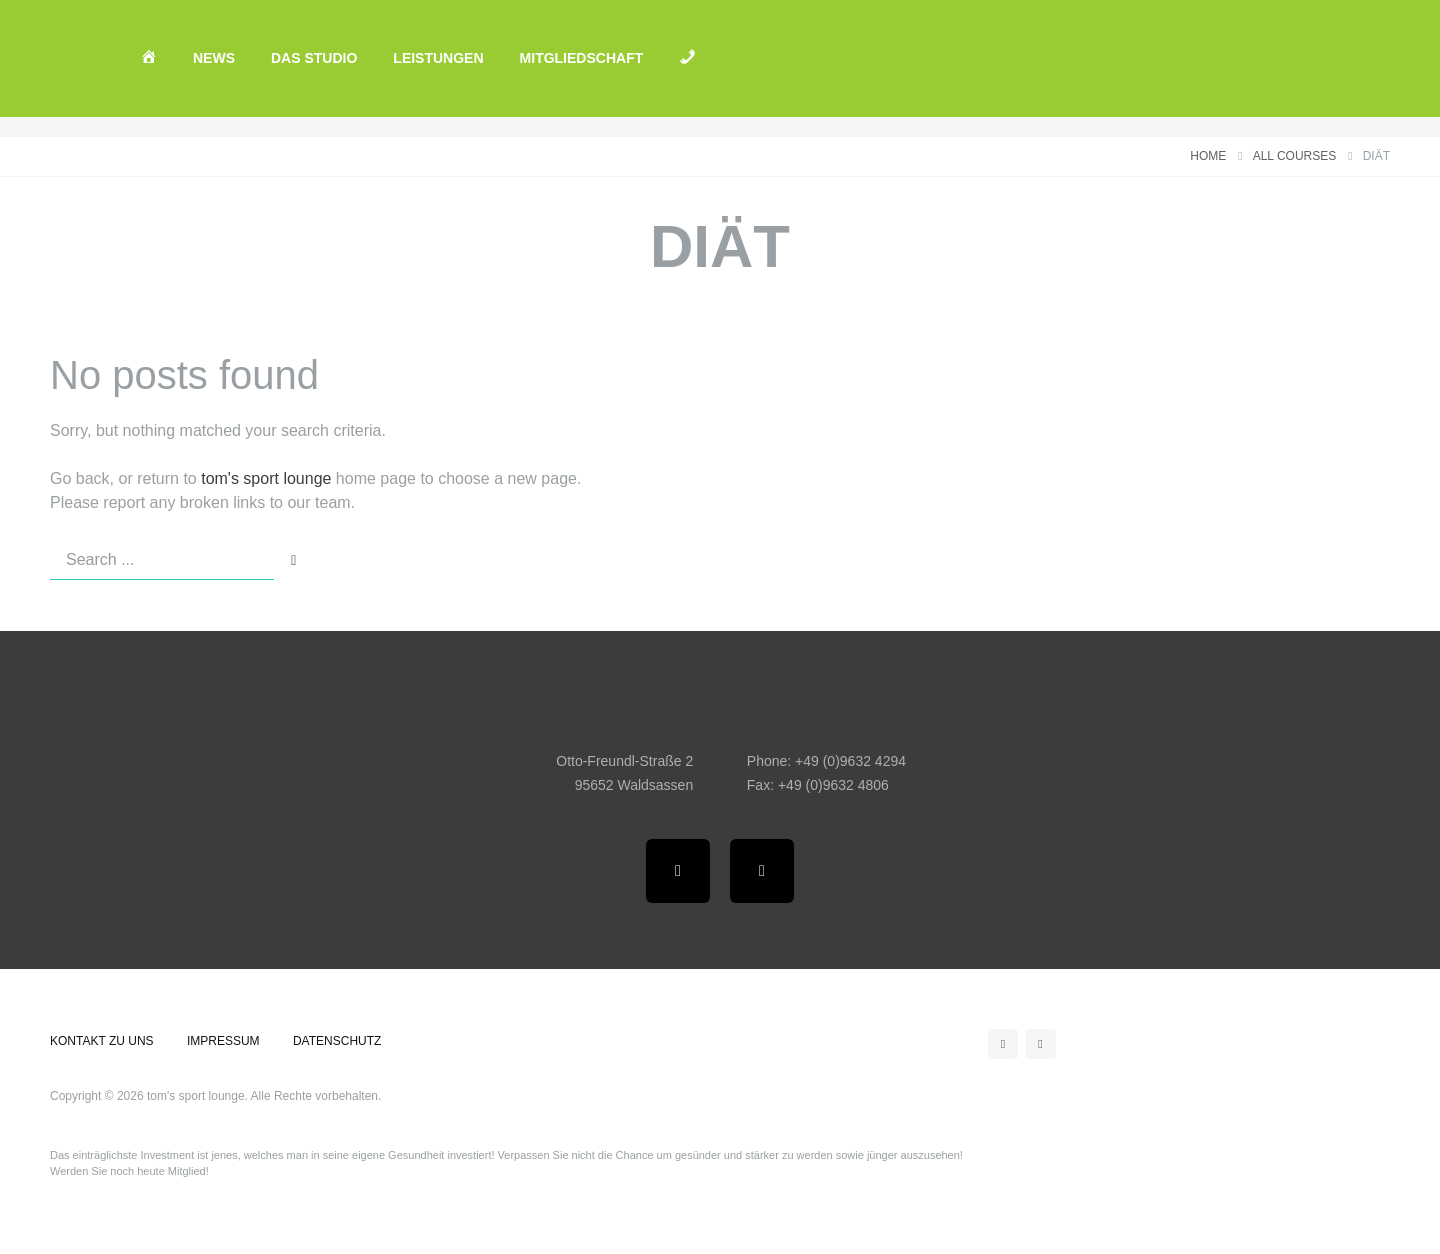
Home (1208, 156)
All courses (1295, 156)
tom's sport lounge (266, 478)
